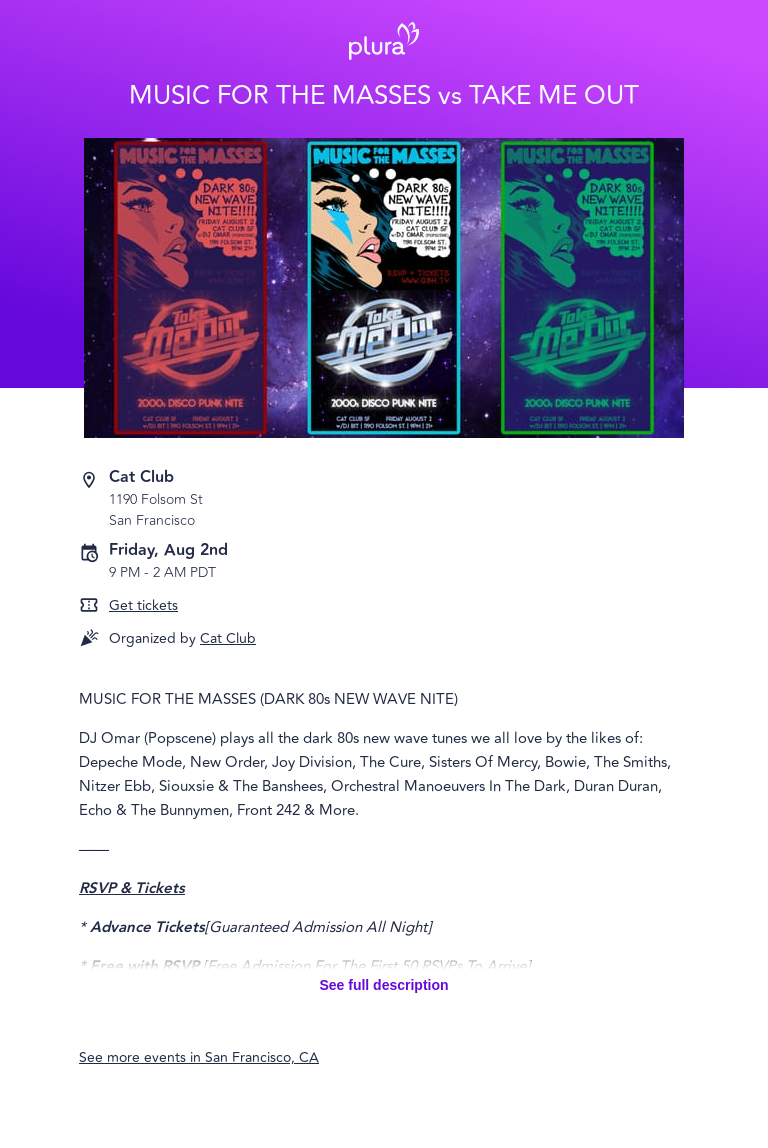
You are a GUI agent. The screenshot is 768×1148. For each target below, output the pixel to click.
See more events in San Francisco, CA (199, 1057)
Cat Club (228, 638)
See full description (383, 985)
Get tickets (143, 605)
